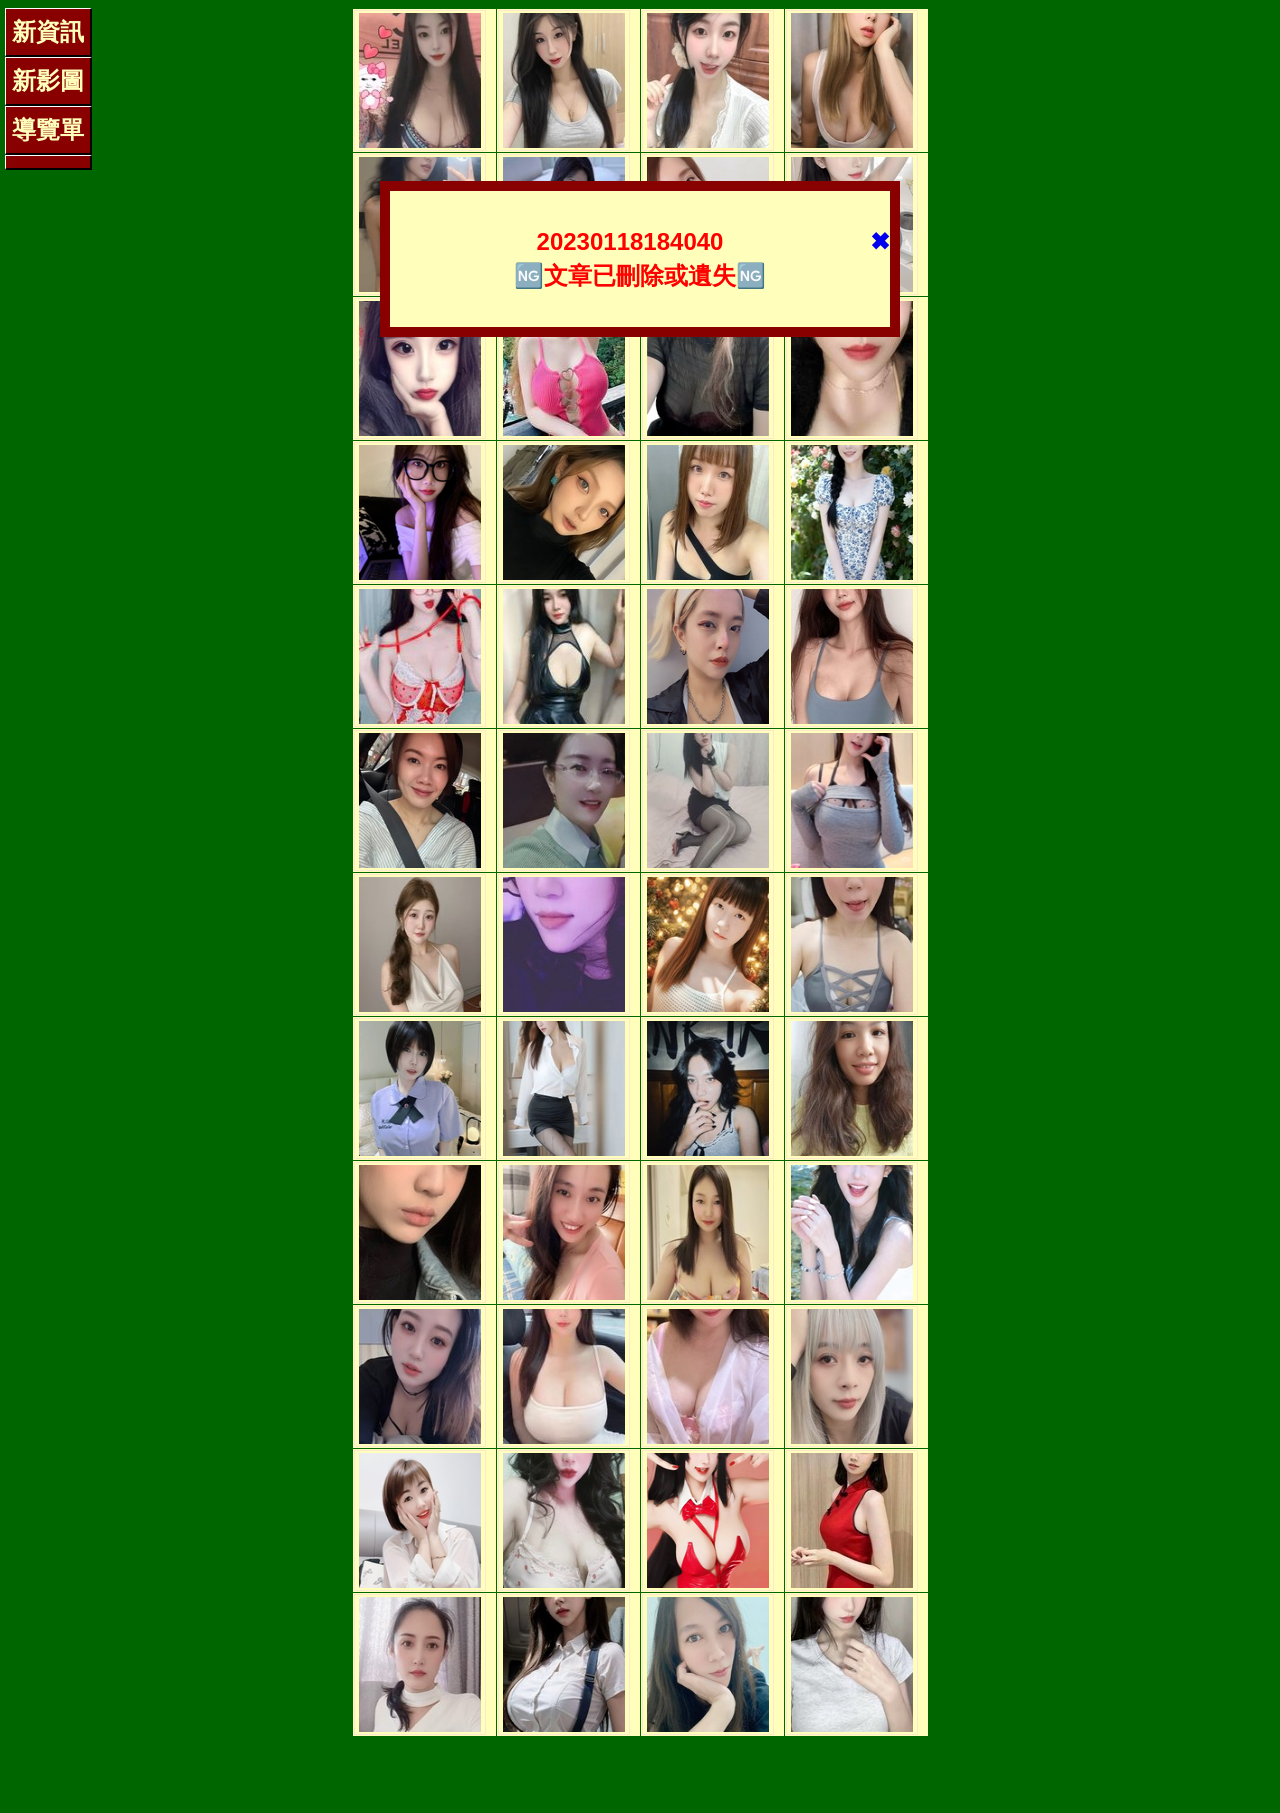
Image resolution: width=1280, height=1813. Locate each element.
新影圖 (48, 80)
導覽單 (48, 129)
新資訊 (48, 31)
